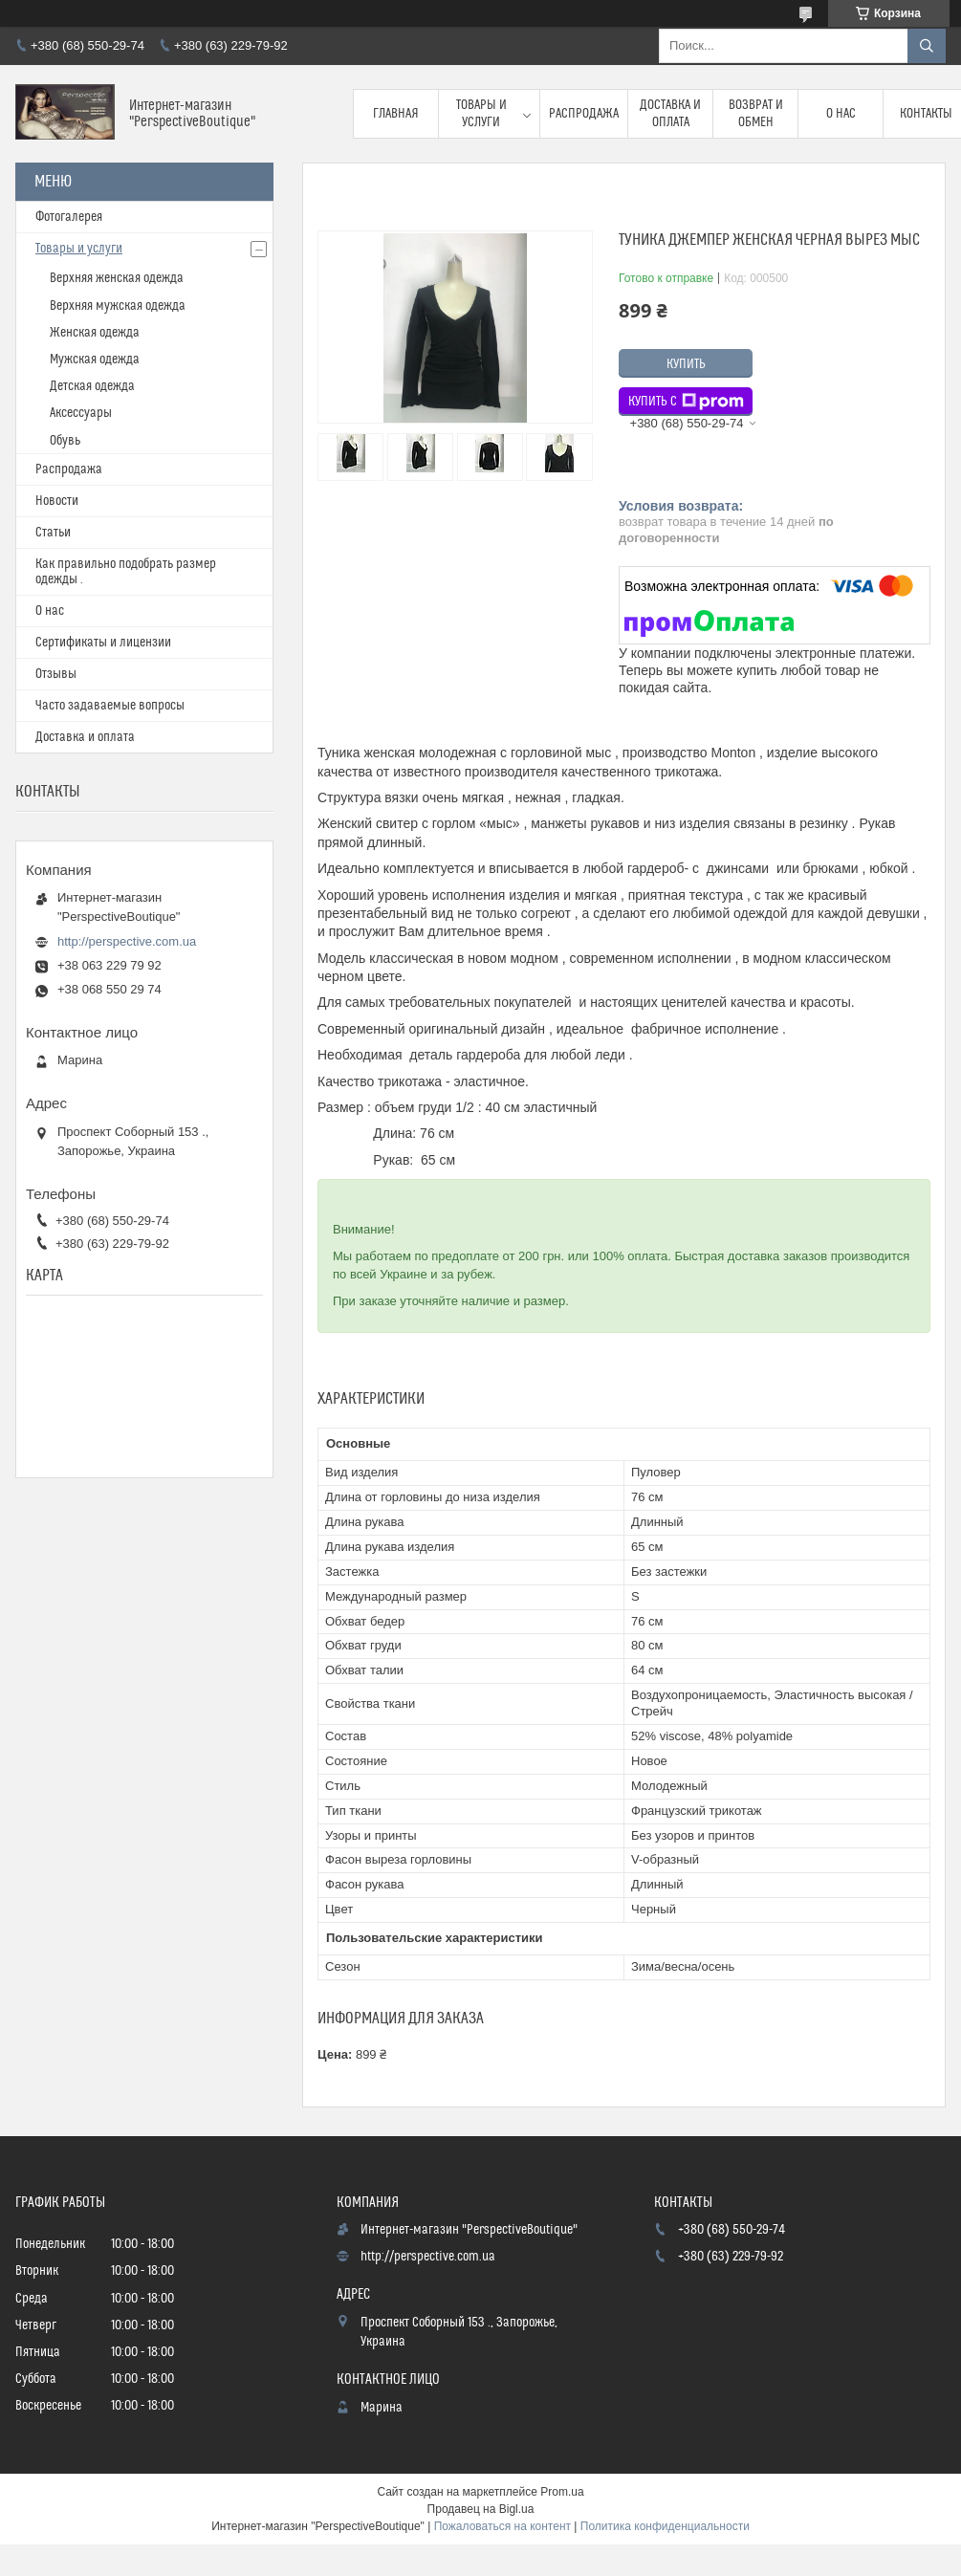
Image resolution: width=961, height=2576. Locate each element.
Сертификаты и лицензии (103, 642)
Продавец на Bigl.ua (481, 2509)
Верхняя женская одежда (117, 278)
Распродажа (584, 113)
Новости (56, 501)
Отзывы (55, 674)
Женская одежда (95, 332)
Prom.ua (561, 2492)
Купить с (686, 401)
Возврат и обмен (756, 114)
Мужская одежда (95, 359)
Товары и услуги (481, 114)
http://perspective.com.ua (126, 941)
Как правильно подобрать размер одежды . (125, 572)
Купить (686, 364)
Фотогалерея (68, 217)
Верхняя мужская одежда (118, 306)
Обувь (65, 440)
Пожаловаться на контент (502, 2526)
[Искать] (926, 46)
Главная (396, 113)
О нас (841, 113)
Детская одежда (92, 386)
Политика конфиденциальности (665, 2526)
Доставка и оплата (670, 114)
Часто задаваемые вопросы (110, 705)
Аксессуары (81, 413)
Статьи (53, 532)
